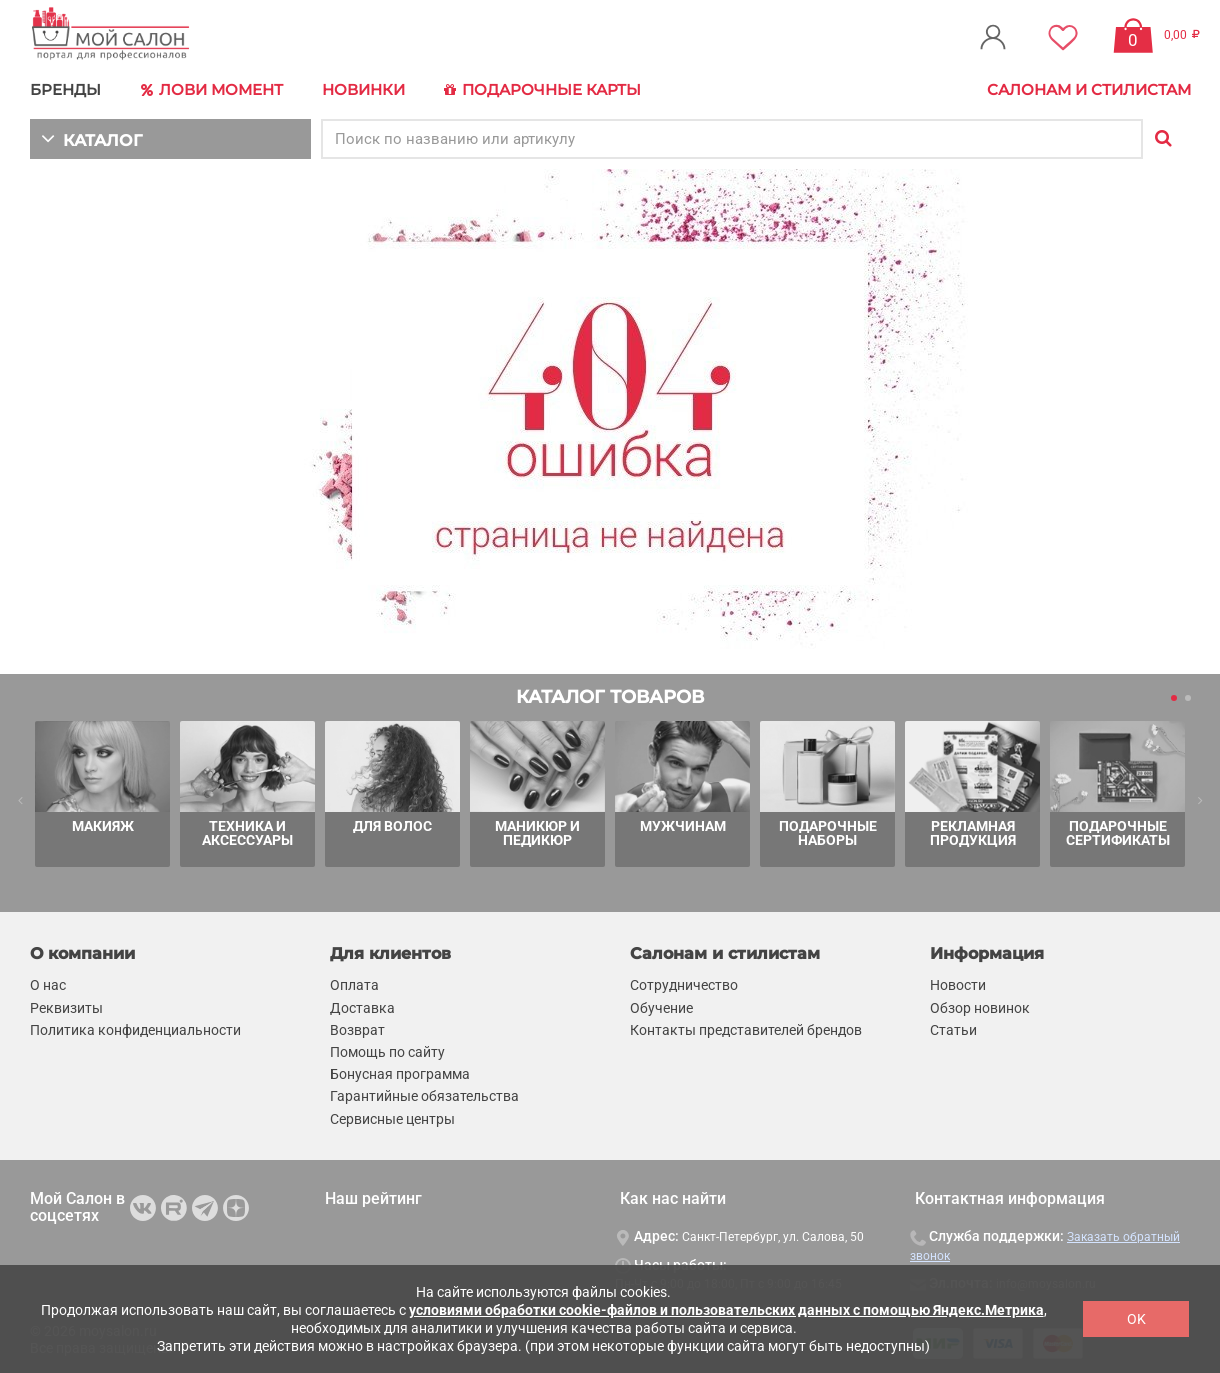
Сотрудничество (684, 984)
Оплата (354, 984)
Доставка (362, 1006)
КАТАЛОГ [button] (91, 137)
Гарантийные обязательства (424, 1095)
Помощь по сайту (387, 1051)
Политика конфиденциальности (135, 1029)
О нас (48, 984)
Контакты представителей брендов (746, 1029)
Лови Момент (212, 90)
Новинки (363, 89)
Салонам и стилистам (1089, 89)
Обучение (661, 1006)
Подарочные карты (542, 90)
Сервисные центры (392, 1117)
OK (1136, 1319)
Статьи (953, 1029)
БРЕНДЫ (65, 89)
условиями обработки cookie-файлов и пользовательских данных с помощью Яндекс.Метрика (726, 1310)
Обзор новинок (980, 1006)
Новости (958, 984)
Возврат (357, 1029)
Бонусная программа (400, 1073)
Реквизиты (66, 1006)
